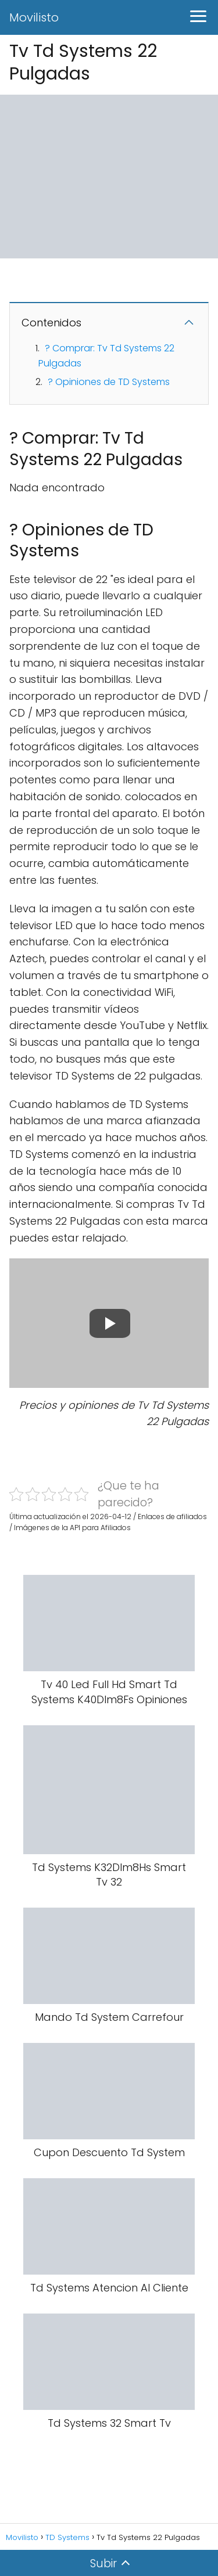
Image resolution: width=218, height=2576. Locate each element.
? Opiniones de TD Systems (109, 381)
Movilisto (34, 17)
